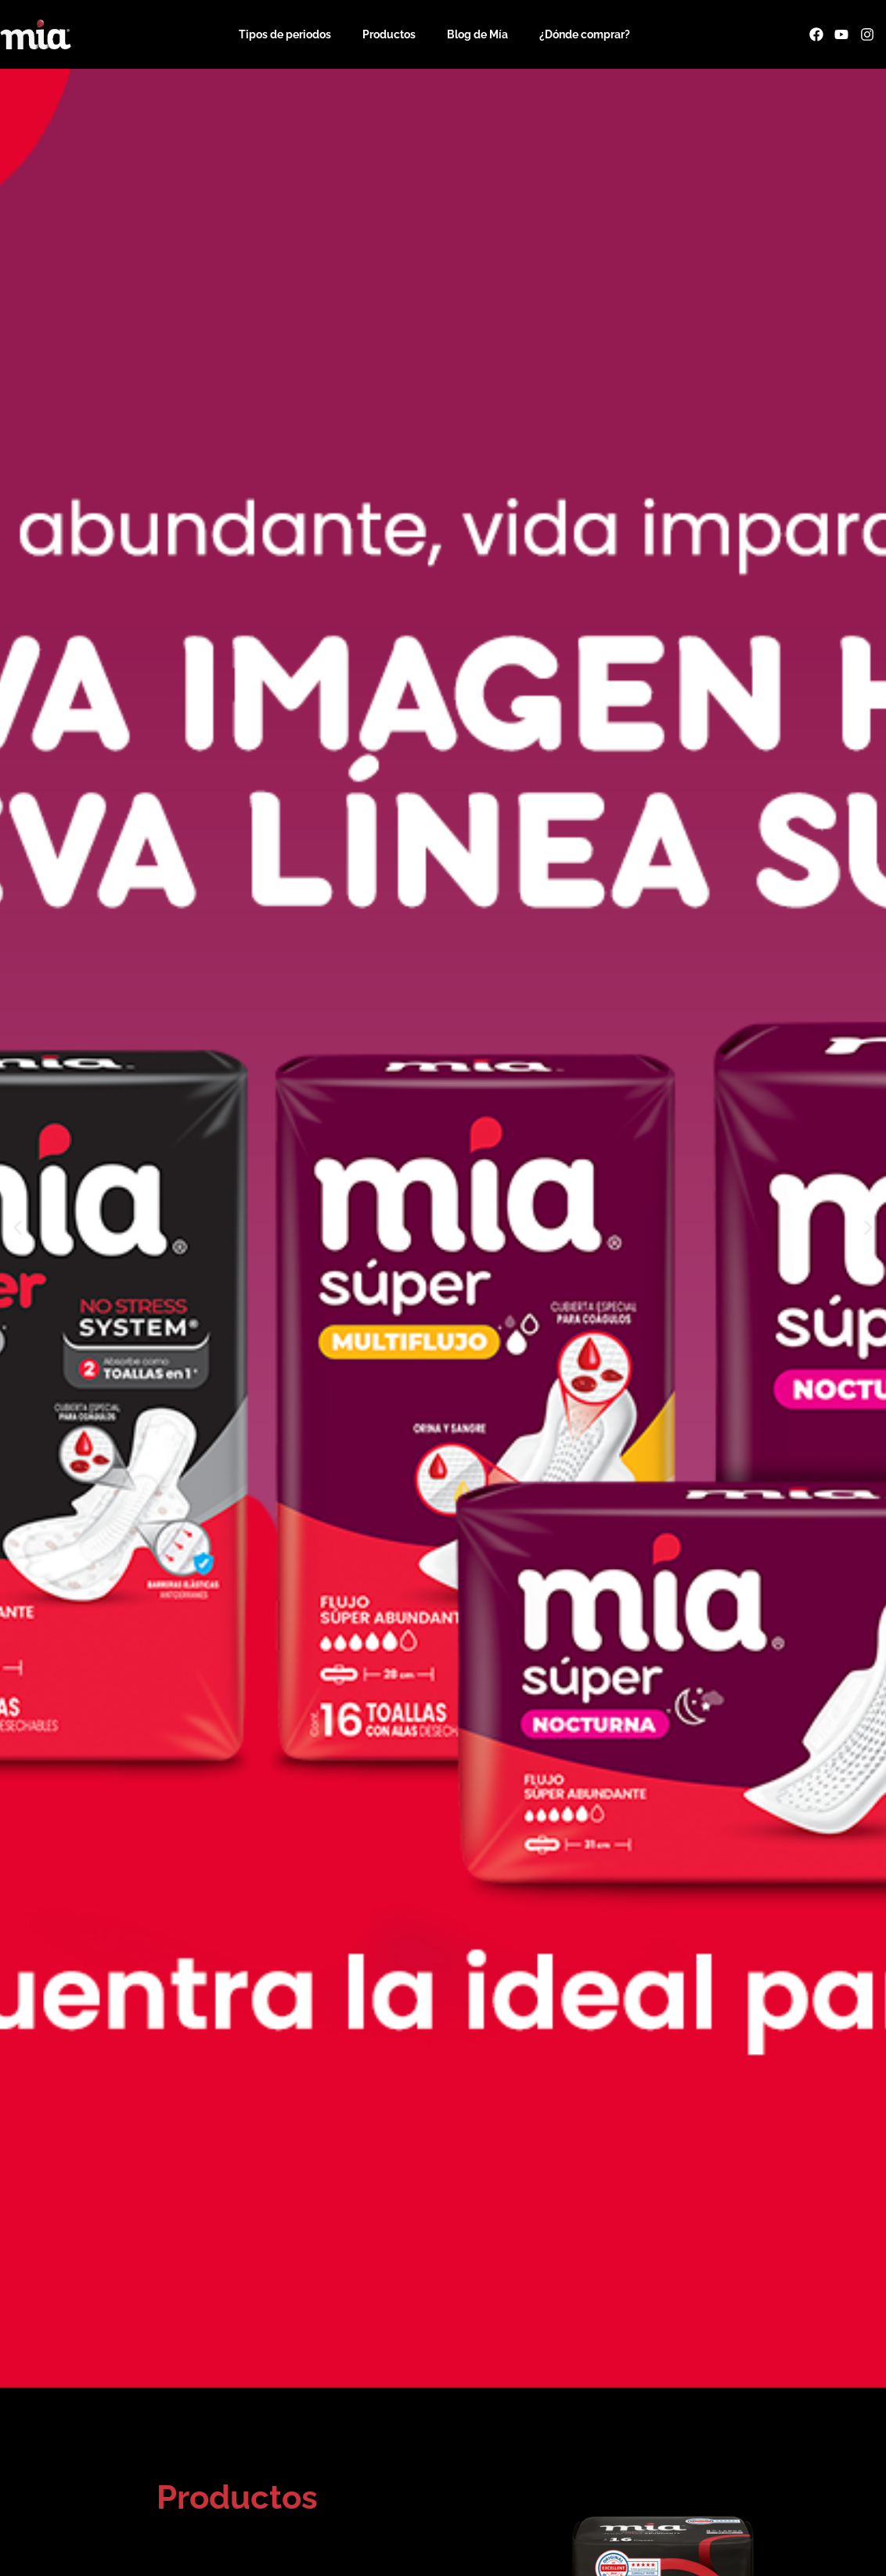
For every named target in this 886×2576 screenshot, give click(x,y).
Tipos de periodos (285, 34)
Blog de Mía (477, 34)
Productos (389, 34)
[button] (17, 1228)
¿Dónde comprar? (584, 34)
